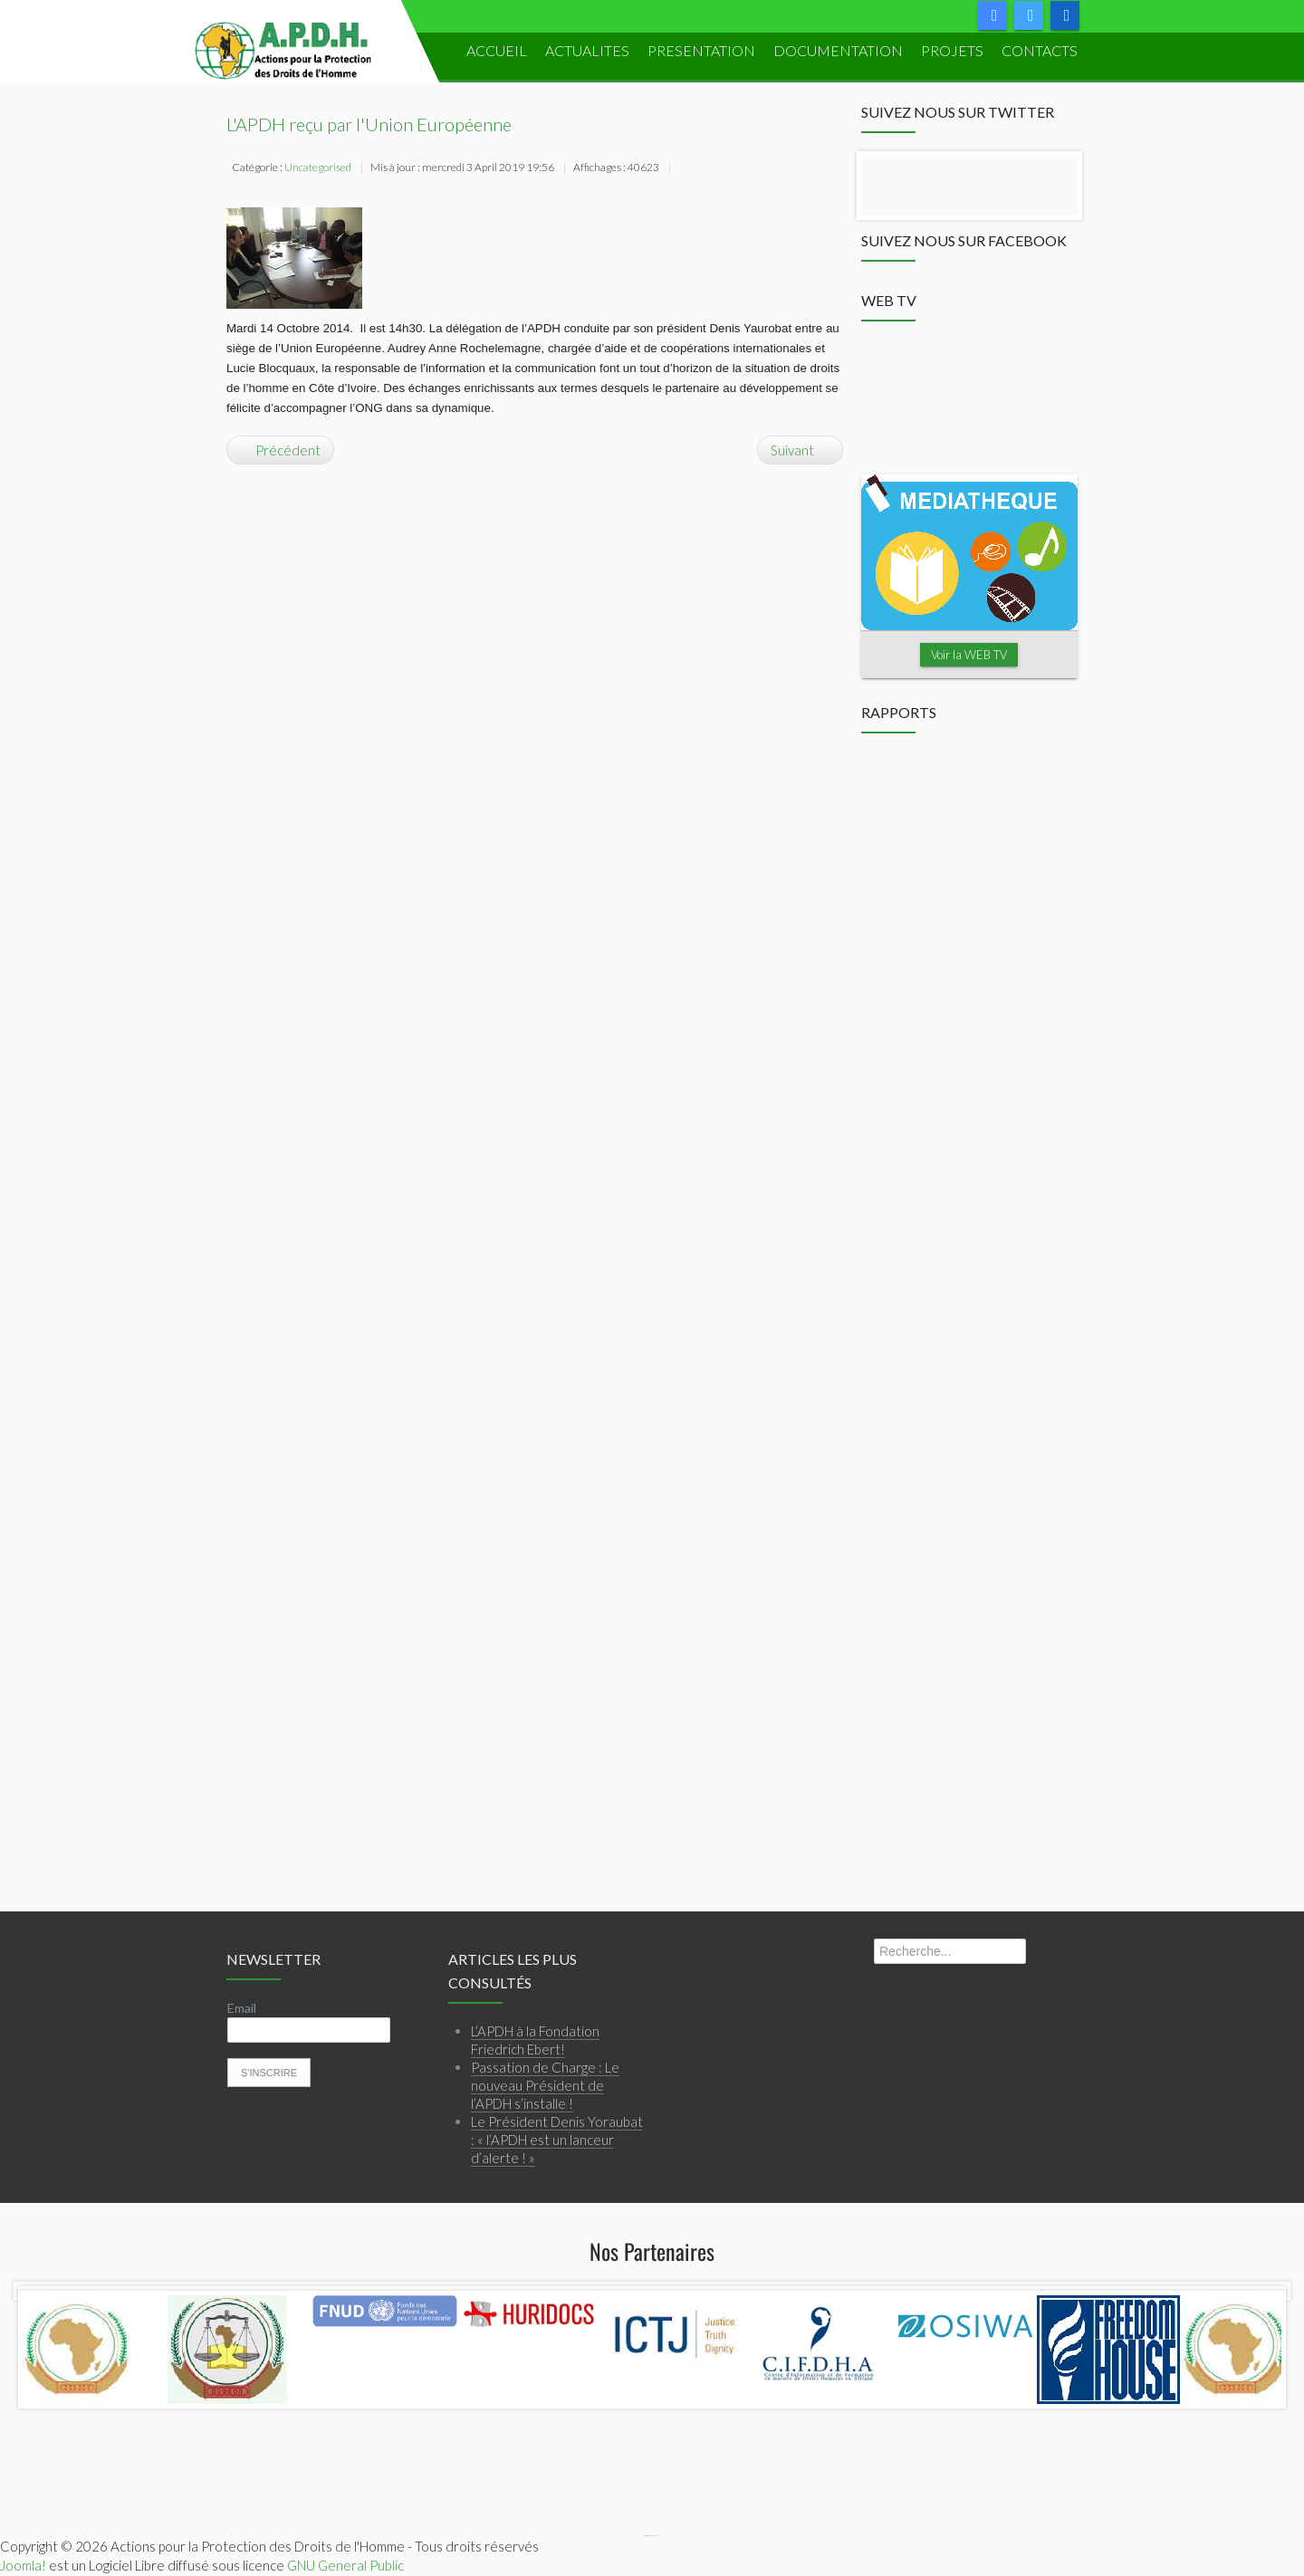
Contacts (1040, 50)
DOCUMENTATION (838, 50)
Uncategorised (317, 167)
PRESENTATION (701, 50)
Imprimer (685, 169)
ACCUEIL (496, 50)
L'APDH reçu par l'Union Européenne (369, 124)
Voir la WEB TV (969, 654)
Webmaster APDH (654, 2535)
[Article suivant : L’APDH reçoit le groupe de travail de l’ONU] (800, 450)
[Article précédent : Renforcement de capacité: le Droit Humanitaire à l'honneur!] (280, 450)
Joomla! (23, 2565)
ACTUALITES (587, 50)
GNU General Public (345, 2565)
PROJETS (952, 50)
